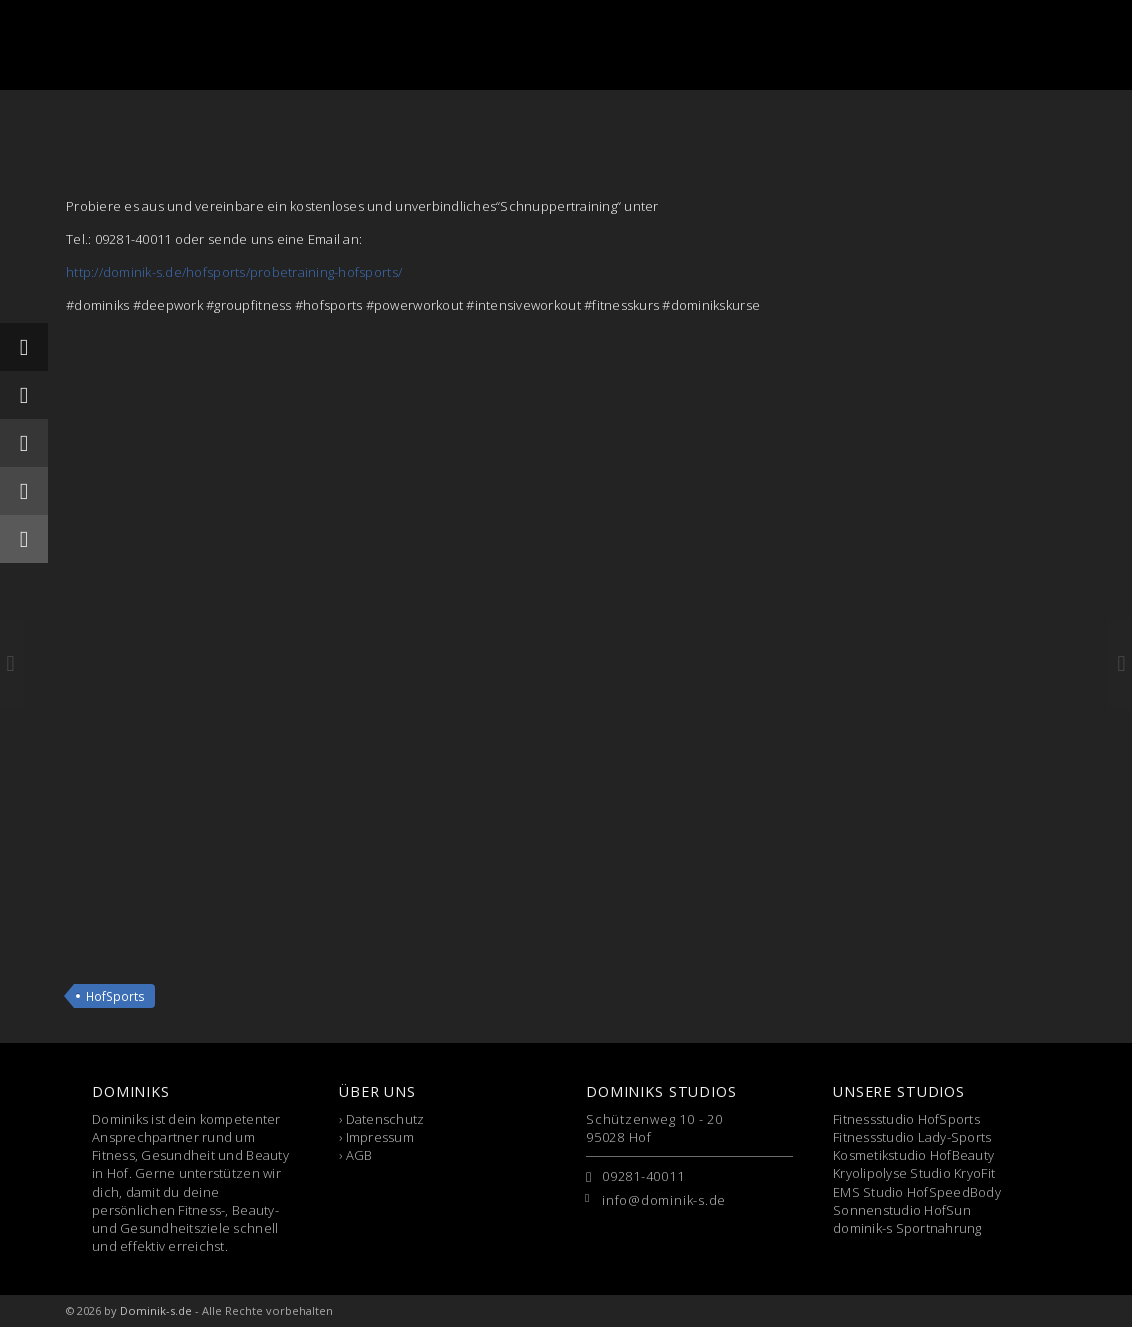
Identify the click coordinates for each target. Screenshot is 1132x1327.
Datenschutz (385, 1119)
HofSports (115, 996)
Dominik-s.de (156, 1310)
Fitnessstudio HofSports (906, 1119)
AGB (359, 1155)
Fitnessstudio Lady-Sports (912, 1137)
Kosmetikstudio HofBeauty (913, 1155)
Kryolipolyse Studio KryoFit (914, 1173)
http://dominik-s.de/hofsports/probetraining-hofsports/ (234, 272)
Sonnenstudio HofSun (902, 1210)
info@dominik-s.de (664, 1200)
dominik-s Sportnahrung (907, 1228)
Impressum (380, 1137)
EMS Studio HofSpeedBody (917, 1192)
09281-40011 (643, 1176)
